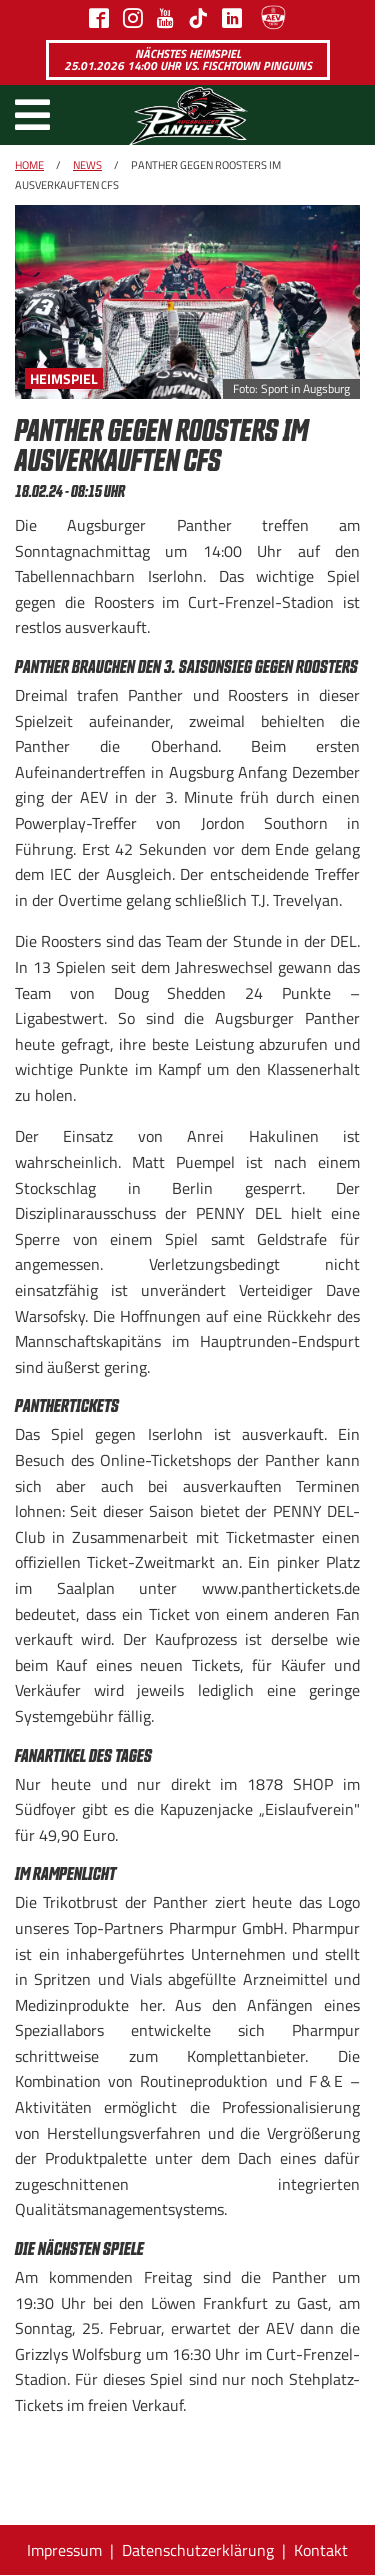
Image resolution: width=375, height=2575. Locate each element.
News (87, 165)
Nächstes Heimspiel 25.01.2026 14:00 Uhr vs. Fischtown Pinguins (188, 59)
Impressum (64, 2550)
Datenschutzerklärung (198, 2550)
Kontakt (321, 2550)
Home (29, 165)
